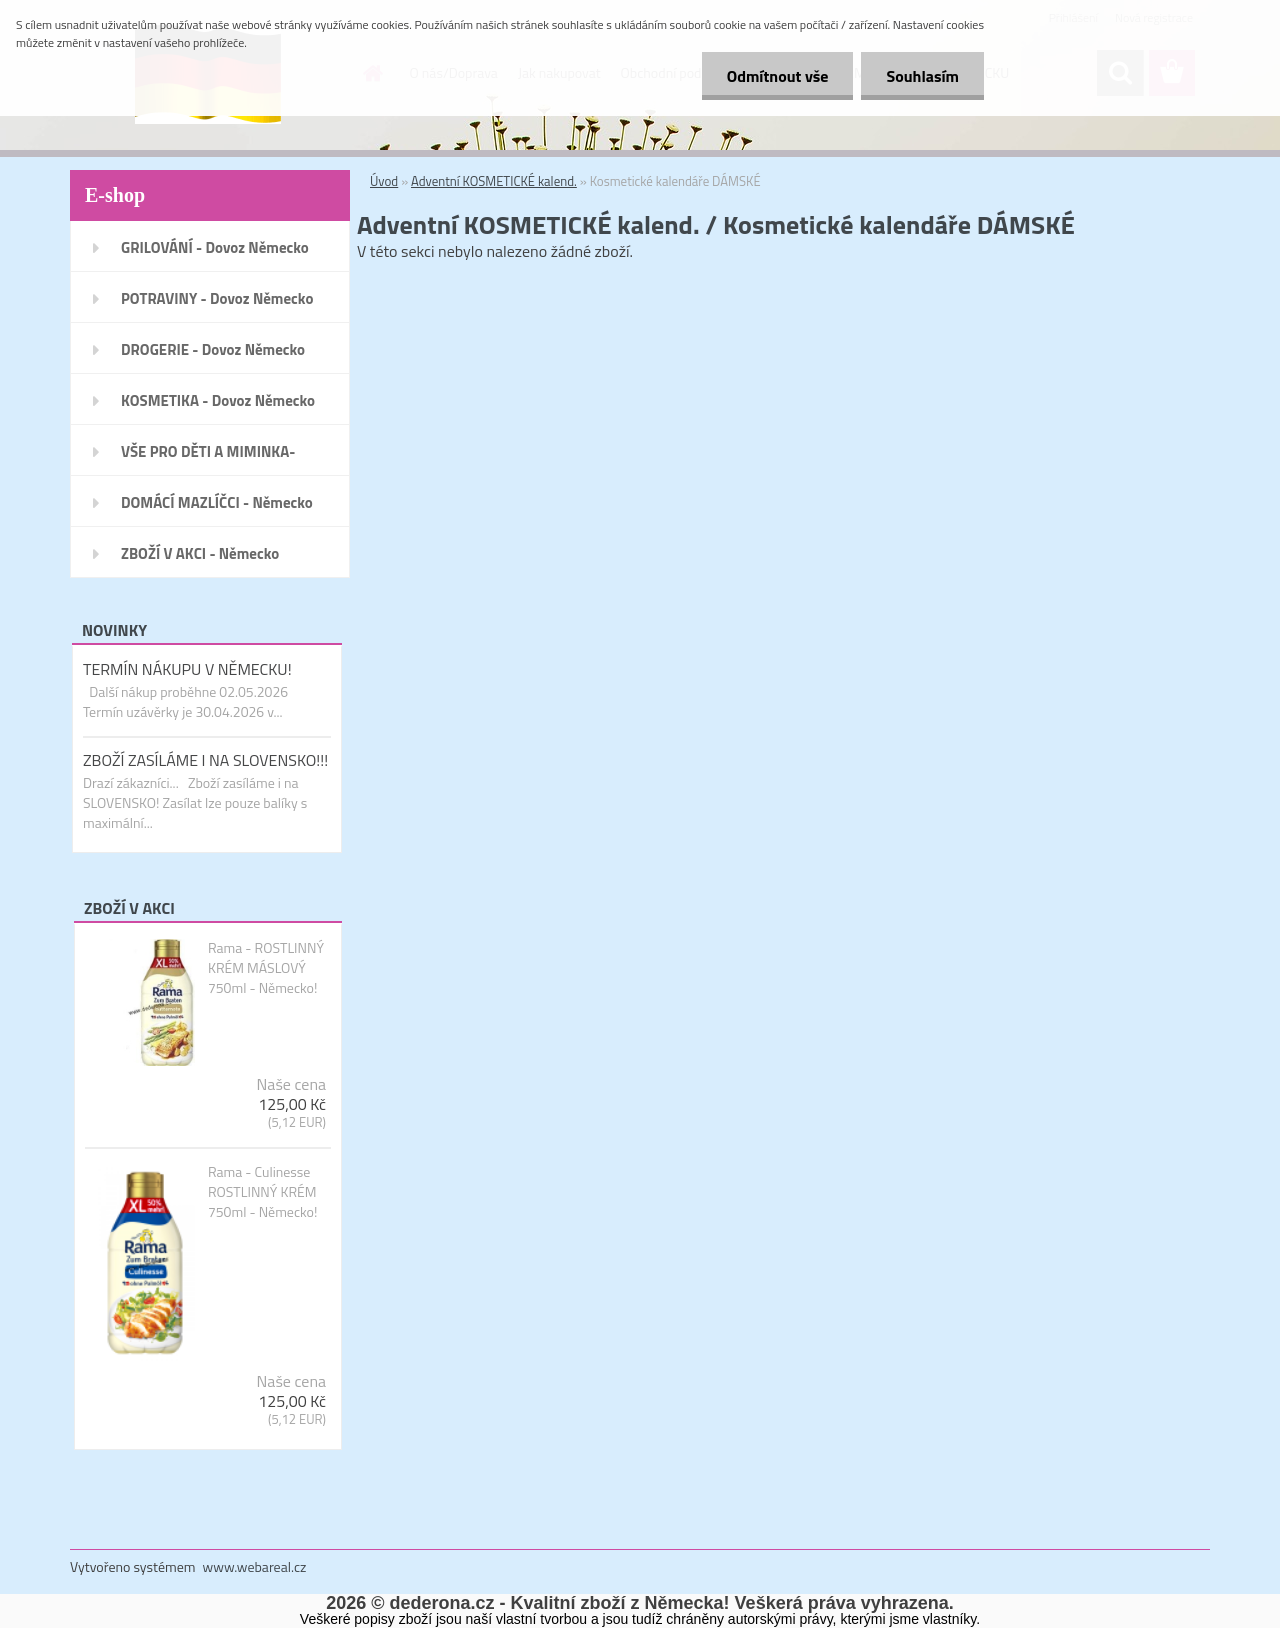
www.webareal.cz (255, 1566)
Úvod (384, 181)
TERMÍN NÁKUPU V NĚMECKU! (187, 669)
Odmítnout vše (778, 76)
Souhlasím (922, 76)
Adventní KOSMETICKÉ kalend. (494, 181)
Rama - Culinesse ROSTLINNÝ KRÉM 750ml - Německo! (262, 1192)
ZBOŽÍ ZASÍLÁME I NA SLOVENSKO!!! (205, 760)
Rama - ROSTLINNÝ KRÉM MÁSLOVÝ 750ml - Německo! (266, 968)
